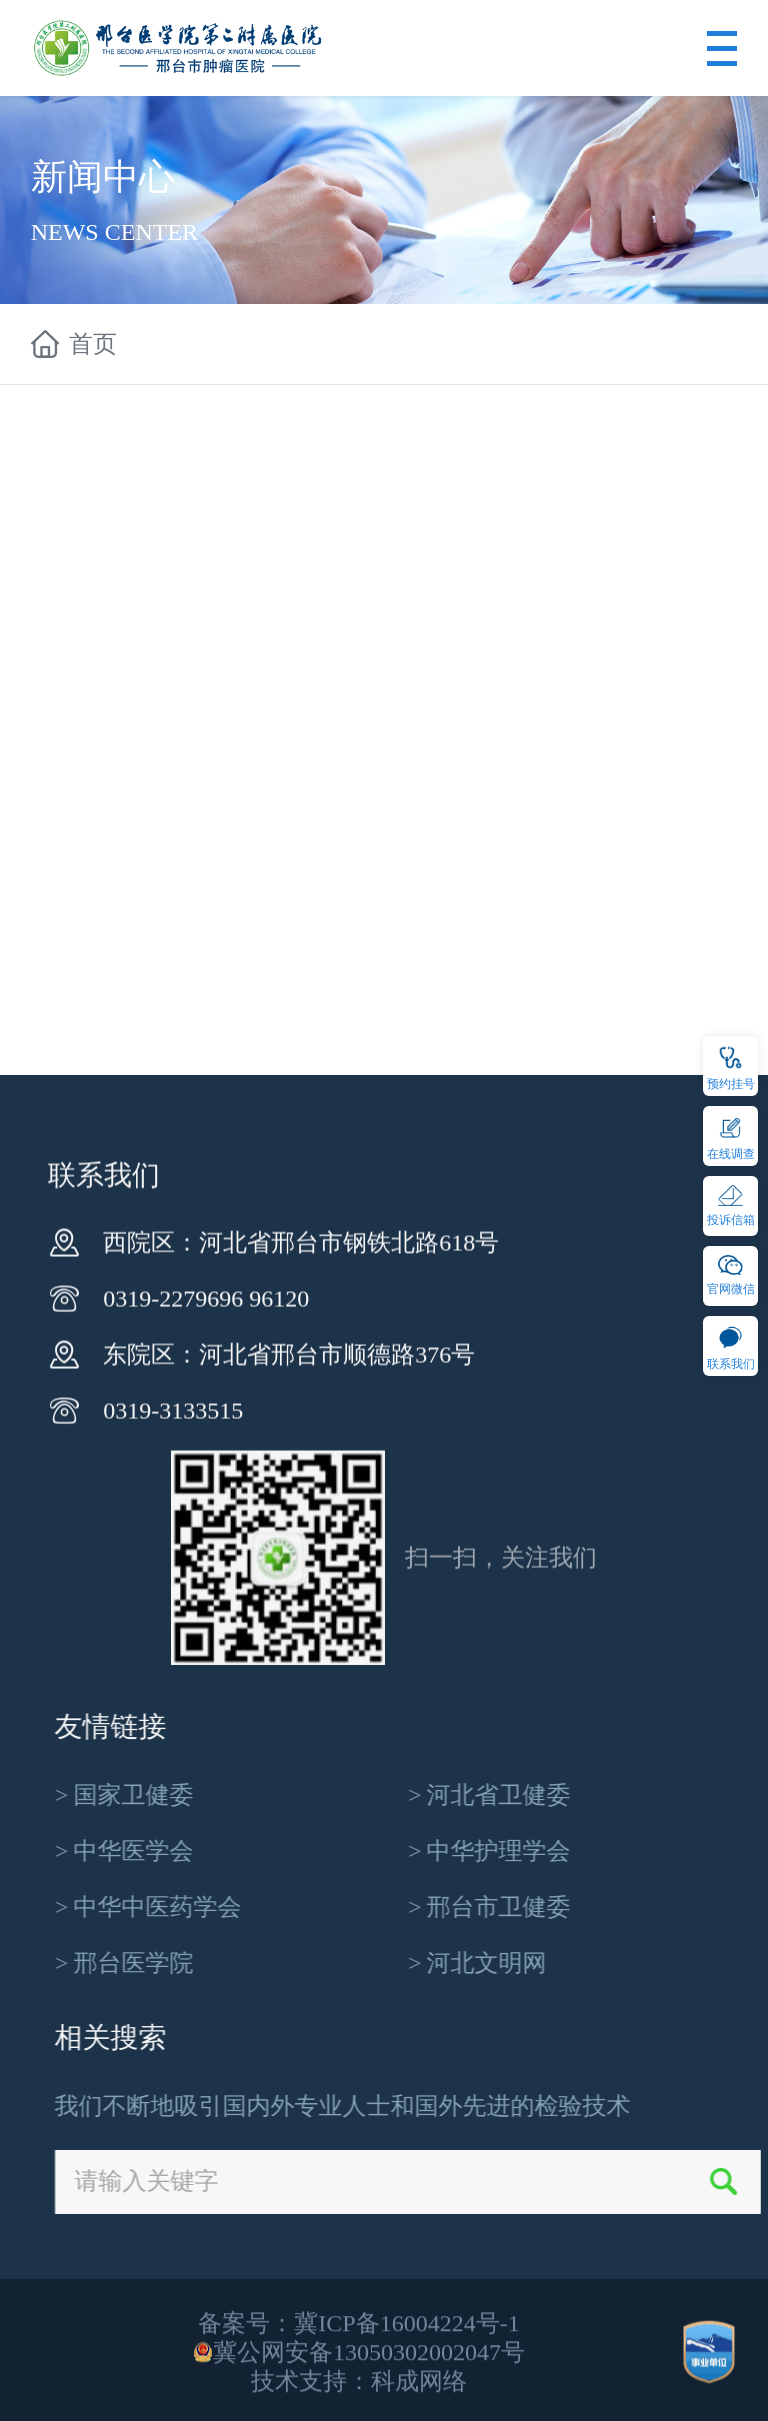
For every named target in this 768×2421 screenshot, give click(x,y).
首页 (93, 345)
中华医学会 (444, 1851)
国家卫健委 (444, 1795)
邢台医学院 (444, 1963)
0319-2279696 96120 (206, 1557)
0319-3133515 (173, 1669)
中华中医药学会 (468, 1907)
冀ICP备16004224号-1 (406, 2389)
